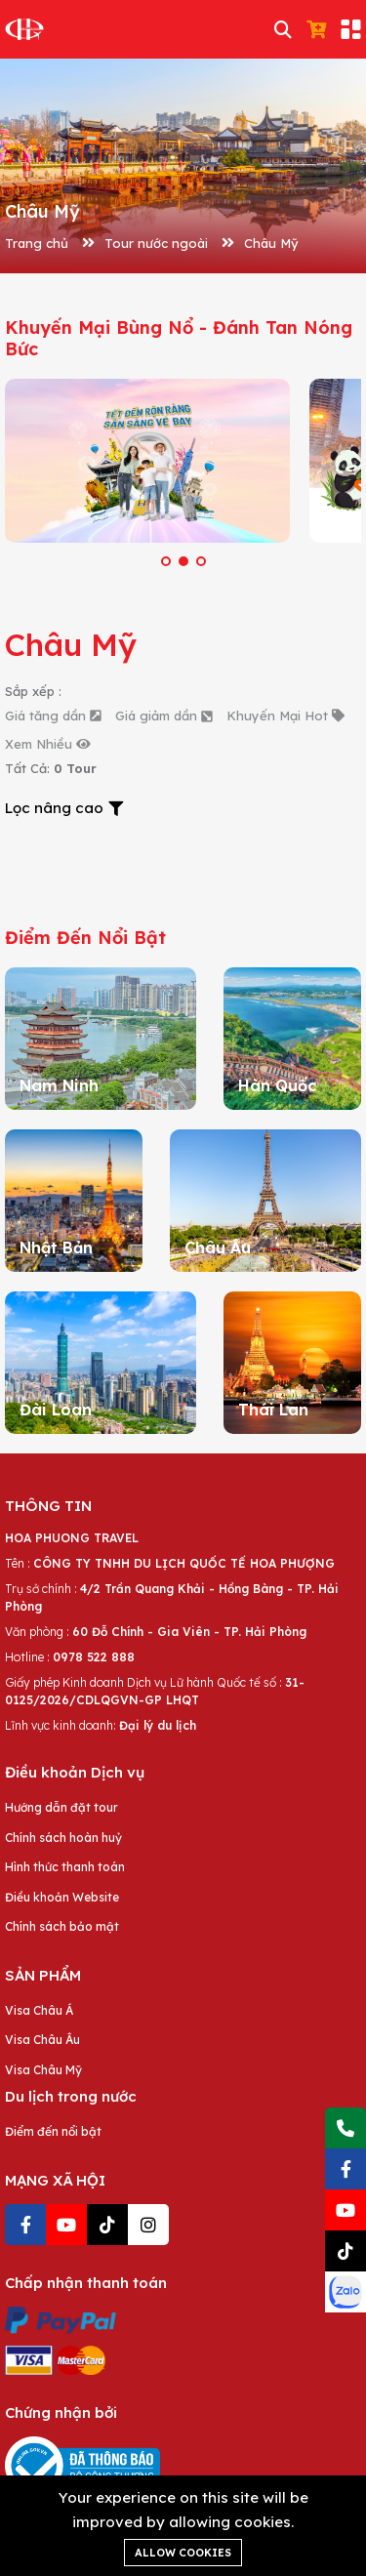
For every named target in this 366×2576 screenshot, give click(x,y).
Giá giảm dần (163, 715)
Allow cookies (183, 2552)
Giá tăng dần (53, 715)
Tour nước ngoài (156, 243)
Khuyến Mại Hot (285, 715)
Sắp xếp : (33, 691)
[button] (166, 561)
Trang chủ (36, 243)
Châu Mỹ (271, 243)
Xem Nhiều (48, 744)
